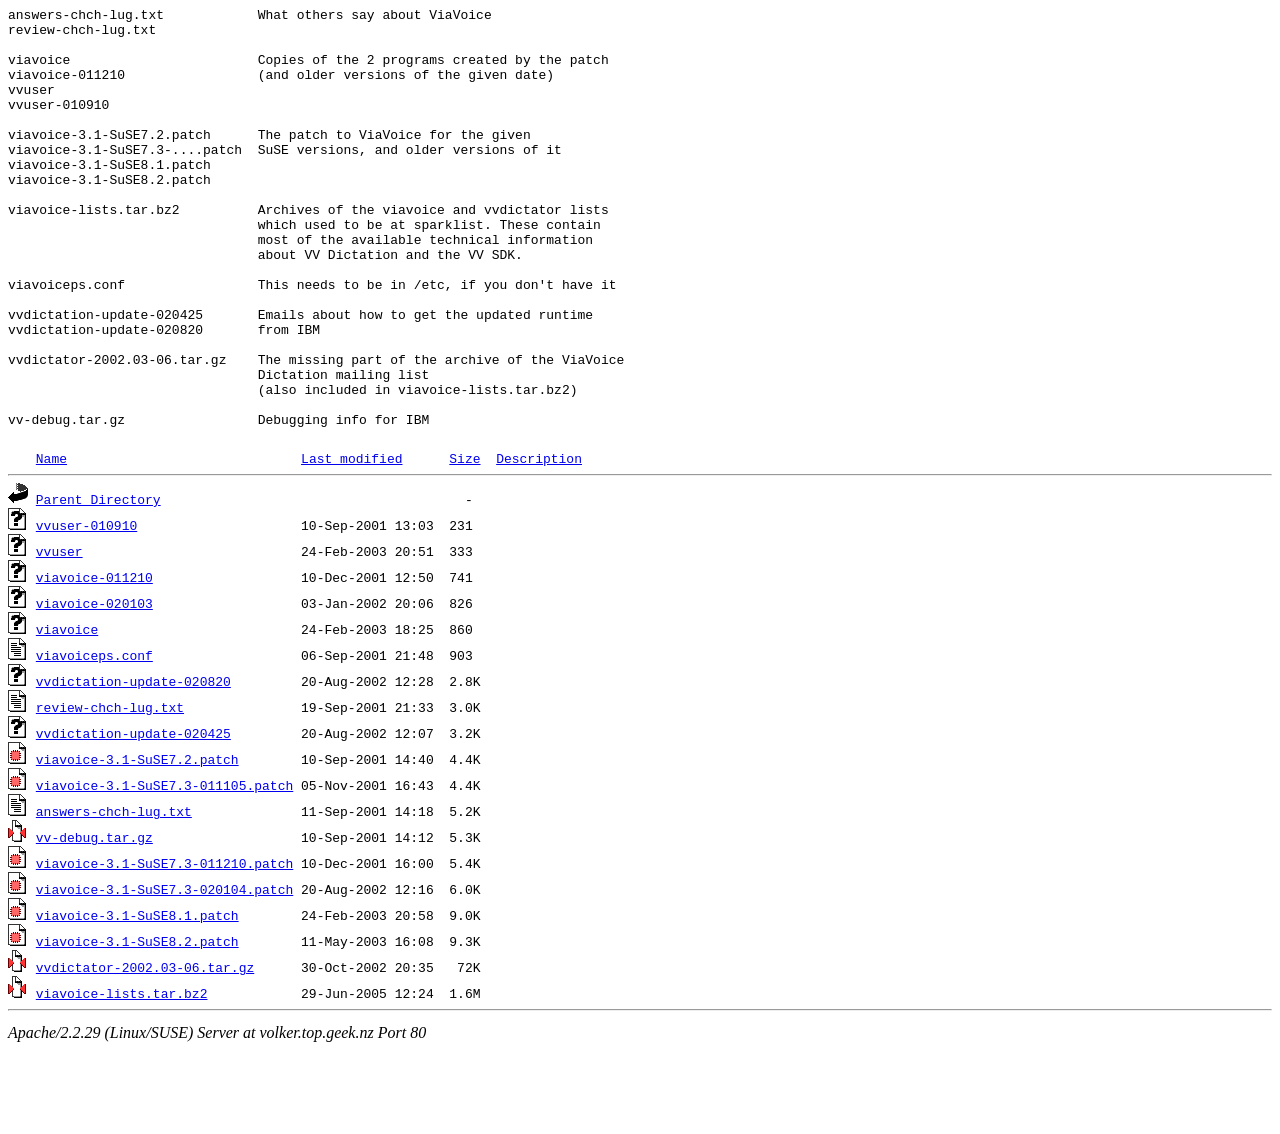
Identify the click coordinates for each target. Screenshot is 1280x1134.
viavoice (67, 713)
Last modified (351, 542)
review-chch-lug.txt (110, 791)
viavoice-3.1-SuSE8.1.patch (137, 999)
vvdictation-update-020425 (133, 817)
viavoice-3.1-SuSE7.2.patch (137, 843)
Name (51, 542)
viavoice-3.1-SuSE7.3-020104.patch (164, 973)
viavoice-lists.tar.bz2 (122, 1077)
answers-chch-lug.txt (114, 895)
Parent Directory (98, 583)
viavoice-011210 (94, 661)
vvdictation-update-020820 (133, 765)
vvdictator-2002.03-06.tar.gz (145, 1051)
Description (539, 542)
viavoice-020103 (94, 687)
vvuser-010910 (86, 609)
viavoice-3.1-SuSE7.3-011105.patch (164, 869)
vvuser (59, 635)
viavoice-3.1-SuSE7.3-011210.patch (164, 947)
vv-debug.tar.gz (94, 921)
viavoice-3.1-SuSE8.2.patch (137, 1025)
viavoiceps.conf (94, 739)
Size (464, 542)
